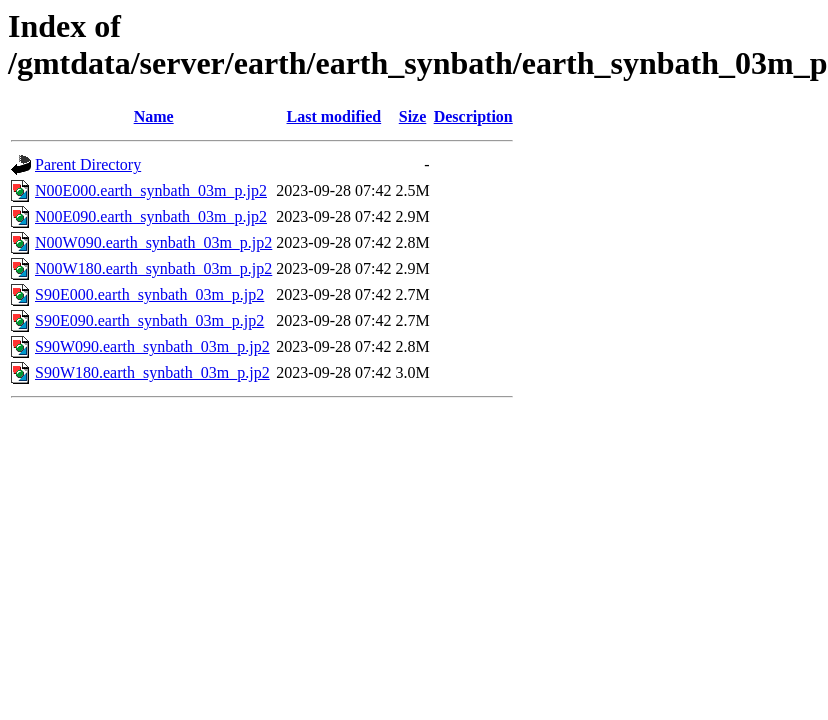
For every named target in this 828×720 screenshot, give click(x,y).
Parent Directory (88, 164)
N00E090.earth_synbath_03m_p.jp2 (151, 216)
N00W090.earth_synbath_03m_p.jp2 (153, 242)
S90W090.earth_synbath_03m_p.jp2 (152, 346)
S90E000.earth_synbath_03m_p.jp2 (149, 294)
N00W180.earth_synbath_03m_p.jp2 (153, 268)
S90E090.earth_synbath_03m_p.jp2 (149, 320)
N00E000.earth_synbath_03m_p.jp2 (151, 190)
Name (154, 116)
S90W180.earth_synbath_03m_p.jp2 (152, 372)
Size (413, 116)
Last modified (334, 116)
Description (473, 116)
